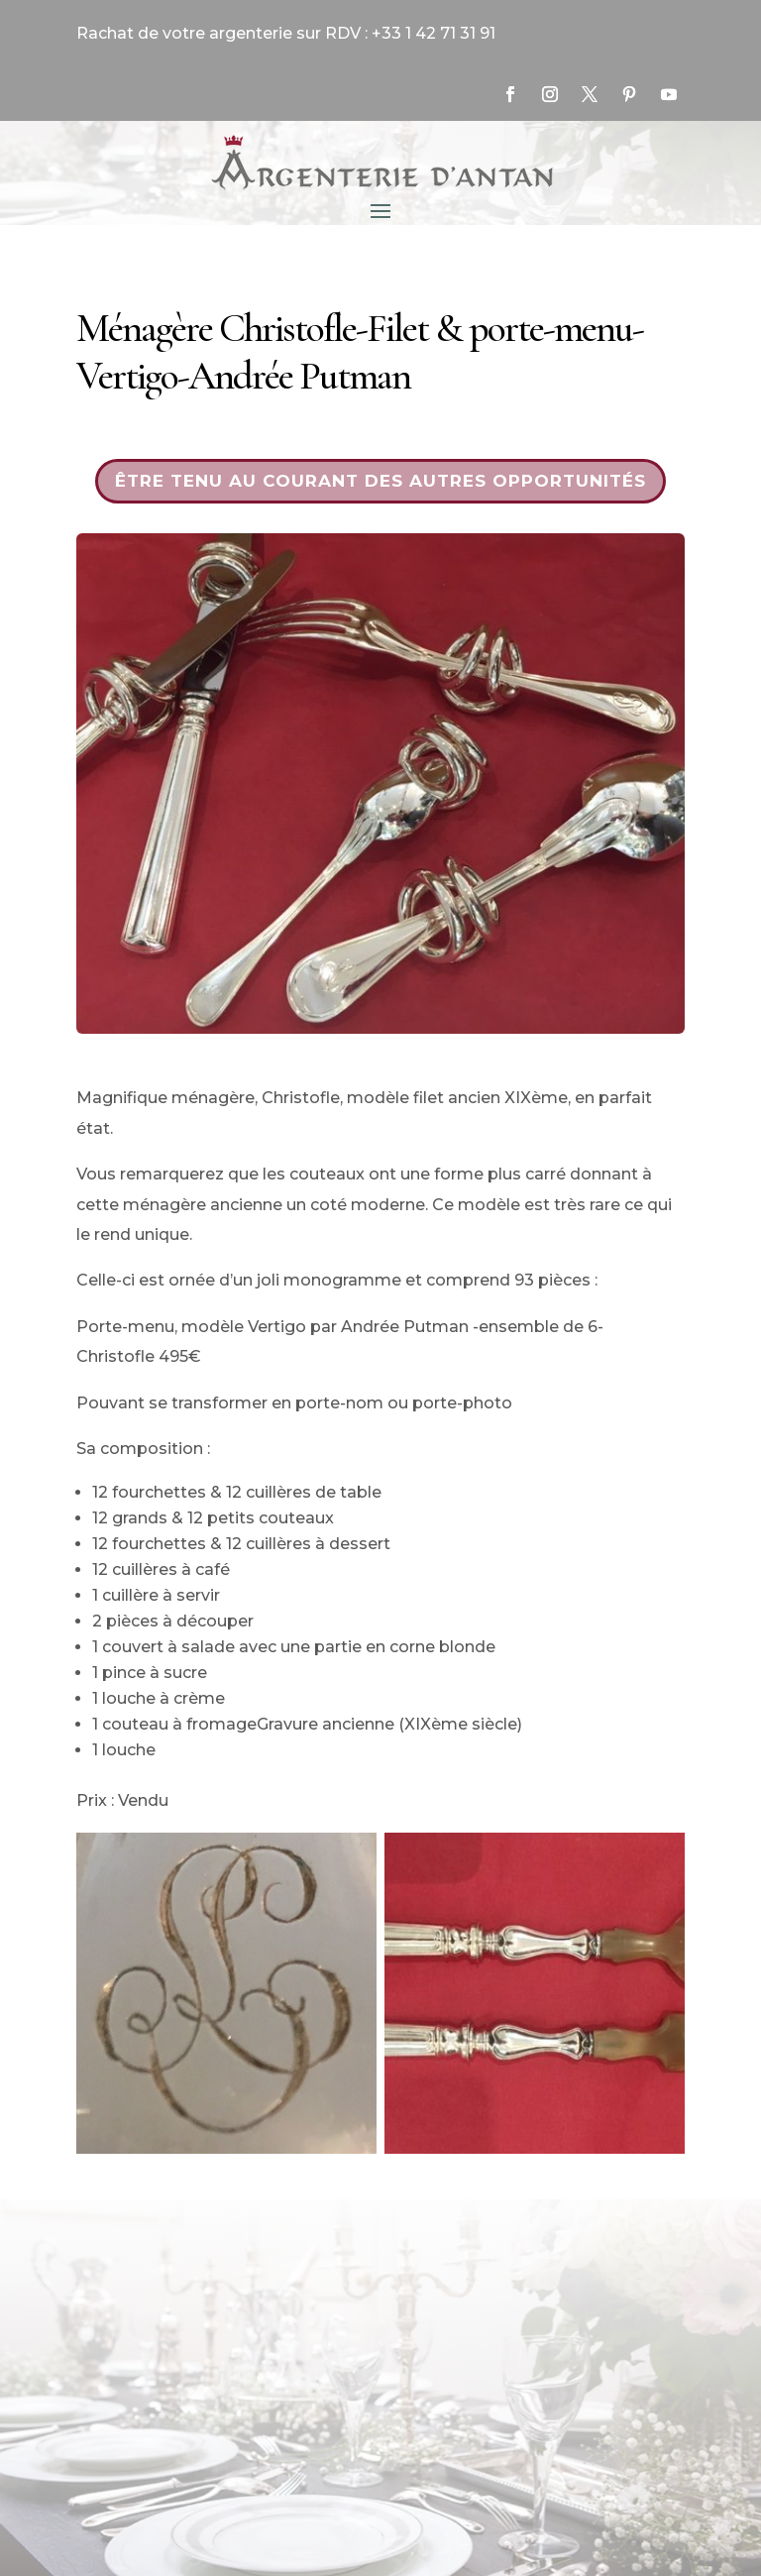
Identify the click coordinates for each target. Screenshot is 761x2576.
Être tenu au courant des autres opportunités (380, 481)
